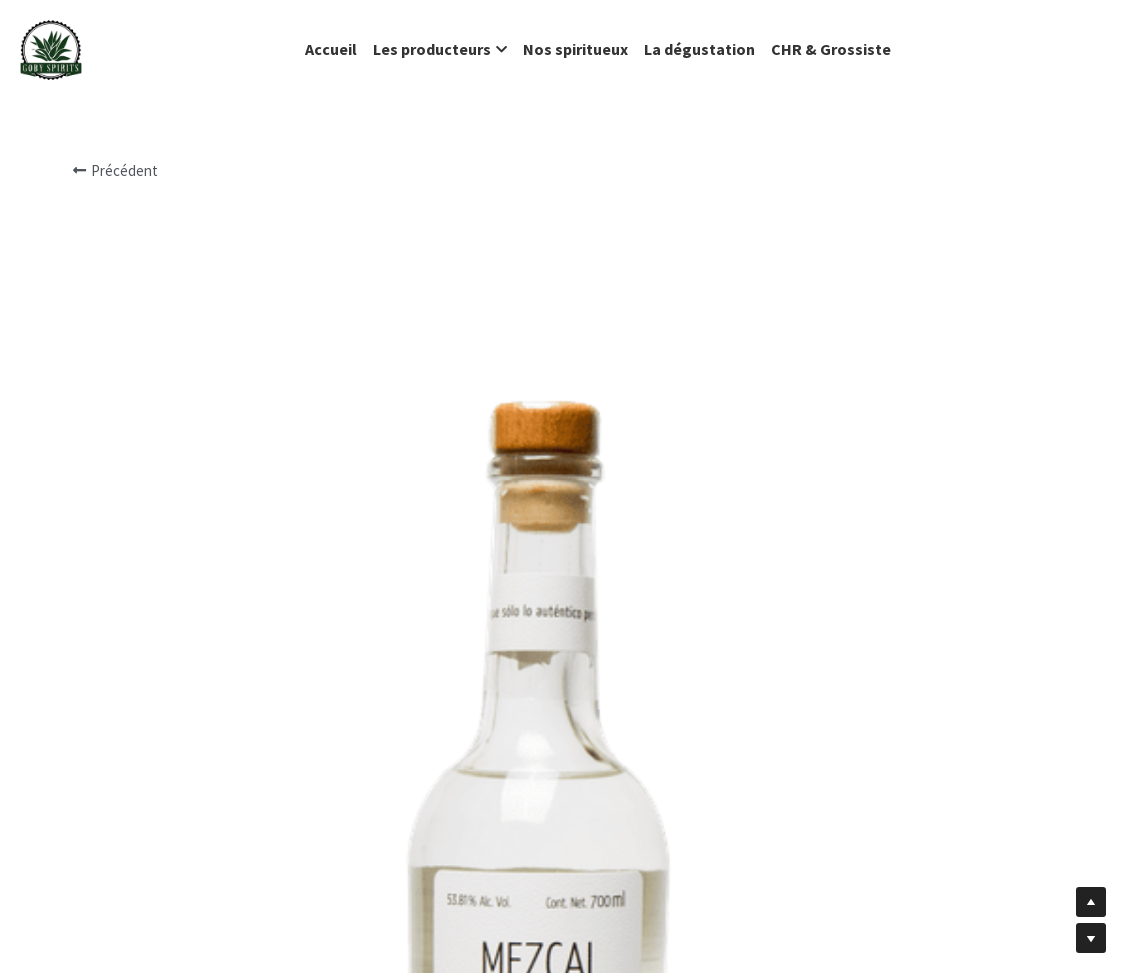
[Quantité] (861, 651)
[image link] (51, 48)
